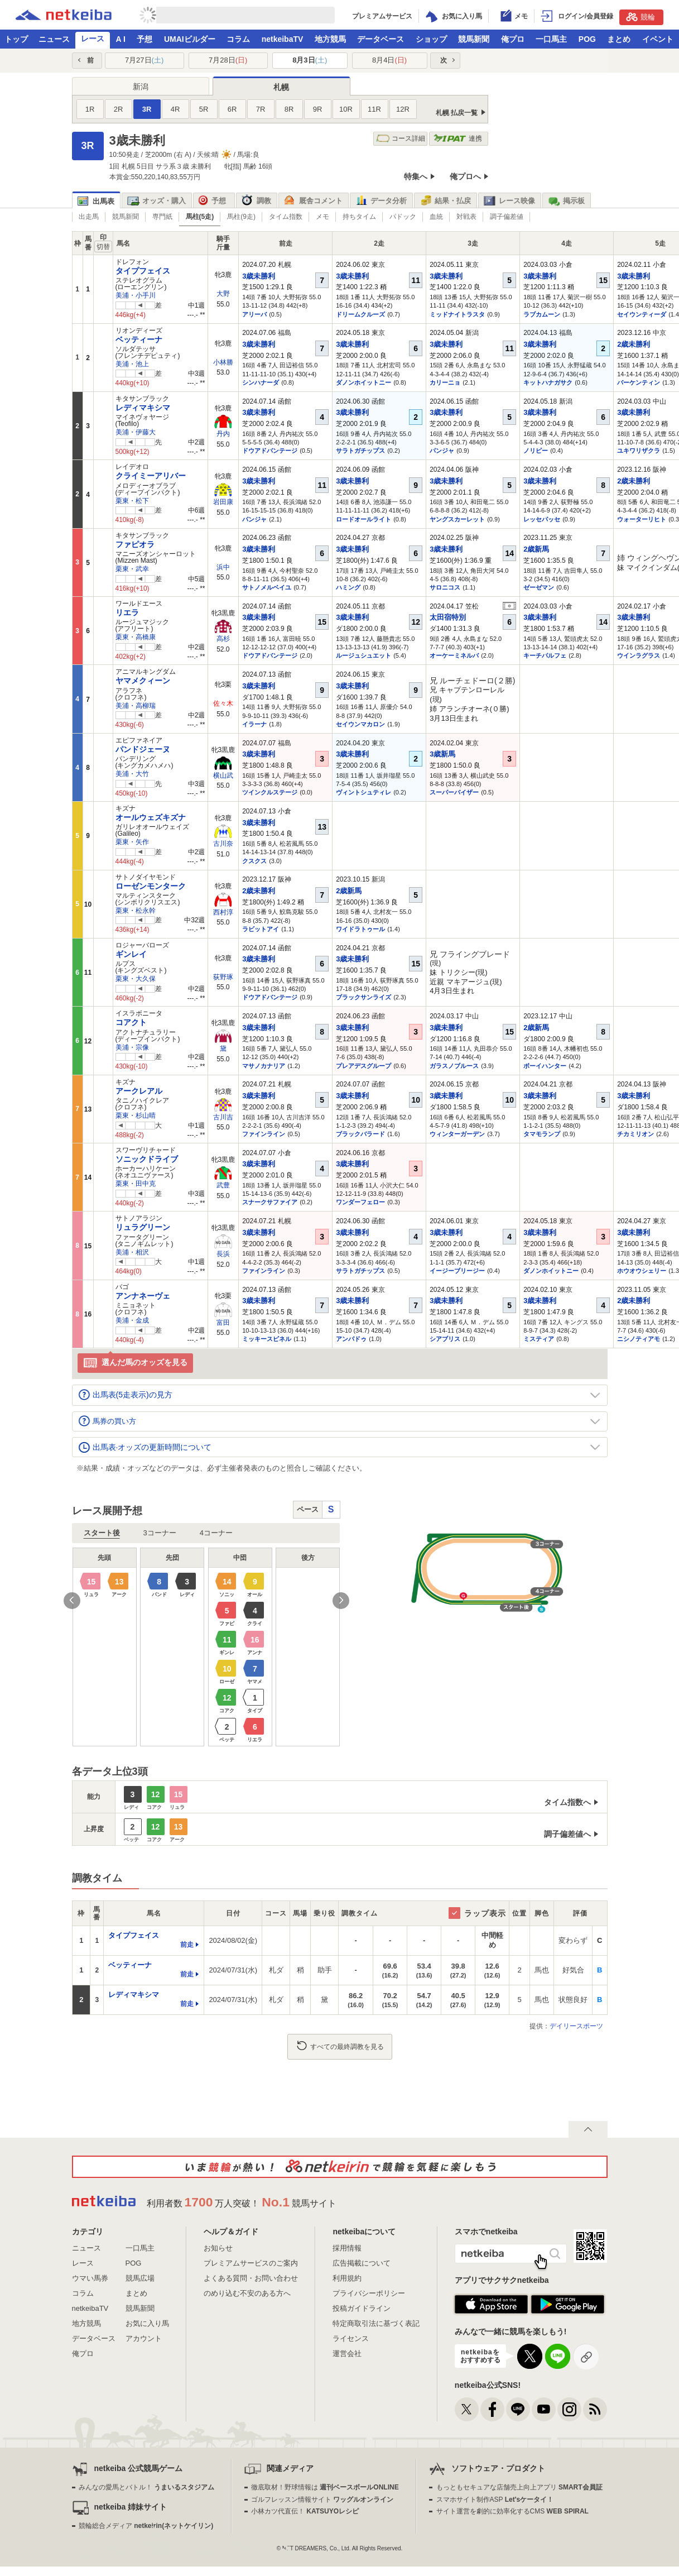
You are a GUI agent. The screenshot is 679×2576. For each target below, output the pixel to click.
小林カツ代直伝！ (305, 2511)
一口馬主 (551, 39)
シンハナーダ (260, 382)
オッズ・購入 (156, 201)
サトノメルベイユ (266, 587)
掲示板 (566, 201)
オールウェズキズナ (150, 817)
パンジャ (442, 450)
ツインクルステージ (269, 792)
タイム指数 (285, 217)
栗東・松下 (132, 501)
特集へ (415, 176)
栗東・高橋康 (135, 637)
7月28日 (228, 60)
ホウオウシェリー (641, 1270)
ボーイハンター (544, 1065)
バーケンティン (638, 382)
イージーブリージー (457, 1270)
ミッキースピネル (266, 1338)
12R (403, 109)
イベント (657, 39)
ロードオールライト (363, 519)
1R (90, 109)
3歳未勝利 (258, 276)
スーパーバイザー (454, 792)
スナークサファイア (269, 1202)
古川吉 (223, 1117)
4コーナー (216, 1533)
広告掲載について (362, 2263)
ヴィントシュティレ (363, 792)
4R (175, 109)
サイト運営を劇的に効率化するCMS (512, 2511)
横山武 (223, 775)
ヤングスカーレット (457, 519)
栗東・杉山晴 (135, 1115)
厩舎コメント (313, 201)
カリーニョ (445, 382)
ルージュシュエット (363, 655)
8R (289, 109)
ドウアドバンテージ (269, 450)
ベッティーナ (138, 339)
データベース (380, 39)
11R (374, 109)
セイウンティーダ (641, 314)
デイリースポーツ (576, 2026)
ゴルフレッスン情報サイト (322, 2499)
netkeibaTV (283, 39)
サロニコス (445, 587)
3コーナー (159, 1533)
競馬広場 (140, 2278)
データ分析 (381, 201)
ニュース (54, 39)
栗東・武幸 (132, 569)
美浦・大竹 (132, 774)
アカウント (144, 2338)
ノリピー (535, 450)
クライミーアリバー (150, 475)
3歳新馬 (442, 754)
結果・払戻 (445, 201)
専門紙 (162, 217)
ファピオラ (135, 544)
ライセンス (351, 2338)
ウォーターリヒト (641, 519)
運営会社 (347, 2353)
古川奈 (223, 844)
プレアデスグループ (363, 1065)
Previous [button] (72, 1600)
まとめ (618, 39)
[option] (206, 1647)
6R (232, 109)
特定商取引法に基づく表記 (376, 2323)
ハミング (348, 587)
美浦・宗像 (132, 1047)
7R (261, 109)
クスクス (254, 861)
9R (317, 109)
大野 (223, 294)
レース (92, 38)
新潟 (140, 86)
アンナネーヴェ (142, 1295)
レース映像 (509, 201)
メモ (322, 217)
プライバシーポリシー (369, 2293)
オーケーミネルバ (454, 655)
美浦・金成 (132, 1320)
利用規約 (347, 2278)
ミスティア (538, 1338)
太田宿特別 (448, 617)
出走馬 (89, 217)
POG (587, 39)
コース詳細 (401, 138)
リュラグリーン (142, 1227)
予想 (144, 39)
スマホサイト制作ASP (495, 2499)
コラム (238, 39)
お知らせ (218, 2248)
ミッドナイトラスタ (457, 314)
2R (118, 109)
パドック (402, 217)
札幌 (281, 87)
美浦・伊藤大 (135, 432)
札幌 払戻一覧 (457, 113)
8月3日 (309, 60)
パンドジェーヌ (142, 749)
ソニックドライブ (146, 1159)
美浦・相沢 (132, 1252)
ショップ (431, 39)
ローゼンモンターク (150, 886)
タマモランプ (541, 1134)
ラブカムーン (541, 314)
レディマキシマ (142, 407)
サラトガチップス (360, 450)
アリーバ (254, 314)
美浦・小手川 (135, 295)
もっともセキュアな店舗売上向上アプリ (519, 2487)
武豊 (223, 1185)
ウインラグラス (638, 655)
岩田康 (223, 502)
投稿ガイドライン (362, 2308)
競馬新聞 (473, 39)
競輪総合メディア (146, 2526)
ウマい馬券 (90, 2278)
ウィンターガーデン (457, 1134)
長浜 (223, 1254)
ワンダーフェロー (360, 1202)
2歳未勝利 (633, 344)
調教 (256, 201)
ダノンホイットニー (363, 382)
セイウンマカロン (360, 724)
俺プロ (512, 39)
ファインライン (263, 1134)
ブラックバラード (360, 1134)
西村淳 (223, 912)
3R (147, 109)
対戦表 (466, 217)
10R (346, 109)
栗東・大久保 (135, 979)
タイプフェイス (142, 270)
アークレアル (138, 1090)
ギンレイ (131, 954)
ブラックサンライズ (363, 997)
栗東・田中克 (135, 1184)
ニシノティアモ (638, 1338)
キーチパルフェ (544, 655)
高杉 (223, 639)
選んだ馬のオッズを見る (135, 1363)
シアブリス (445, 1338)
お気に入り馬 (147, 2323)
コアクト (131, 1022)
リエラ (127, 612)
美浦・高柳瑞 (135, 706)
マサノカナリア (263, 1065)
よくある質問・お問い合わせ (251, 2278)
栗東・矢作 (132, 842)
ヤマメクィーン (142, 680)
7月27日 (144, 60)
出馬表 (96, 201)
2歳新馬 (536, 549)
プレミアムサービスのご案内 (251, 2263)
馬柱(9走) (241, 217)
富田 (223, 1323)
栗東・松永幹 (135, 910)
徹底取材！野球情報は (325, 2487)
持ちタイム (359, 217)
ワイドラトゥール (360, 929)
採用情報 (347, 2248)
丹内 (223, 434)
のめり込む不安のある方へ (247, 2293)
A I (121, 39)
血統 (436, 217)
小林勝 (223, 362)
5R (204, 109)
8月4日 (389, 60)
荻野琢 (223, 977)
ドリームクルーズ (360, 314)
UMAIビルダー (189, 39)
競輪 (640, 16)
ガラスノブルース (454, 1065)
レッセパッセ (541, 519)
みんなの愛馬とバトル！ (146, 2487)
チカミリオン (635, 1134)
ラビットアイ (260, 929)
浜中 (223, 567)
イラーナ (254, 724)
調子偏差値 (506, 217)
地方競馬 (330, 39)
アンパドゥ (351, 1338)
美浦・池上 (132, 364)
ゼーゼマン (538, 587)
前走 (187, 1944)
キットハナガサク (547, 382)
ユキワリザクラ (638, 450)
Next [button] (341, 1600)
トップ (16, 39)
